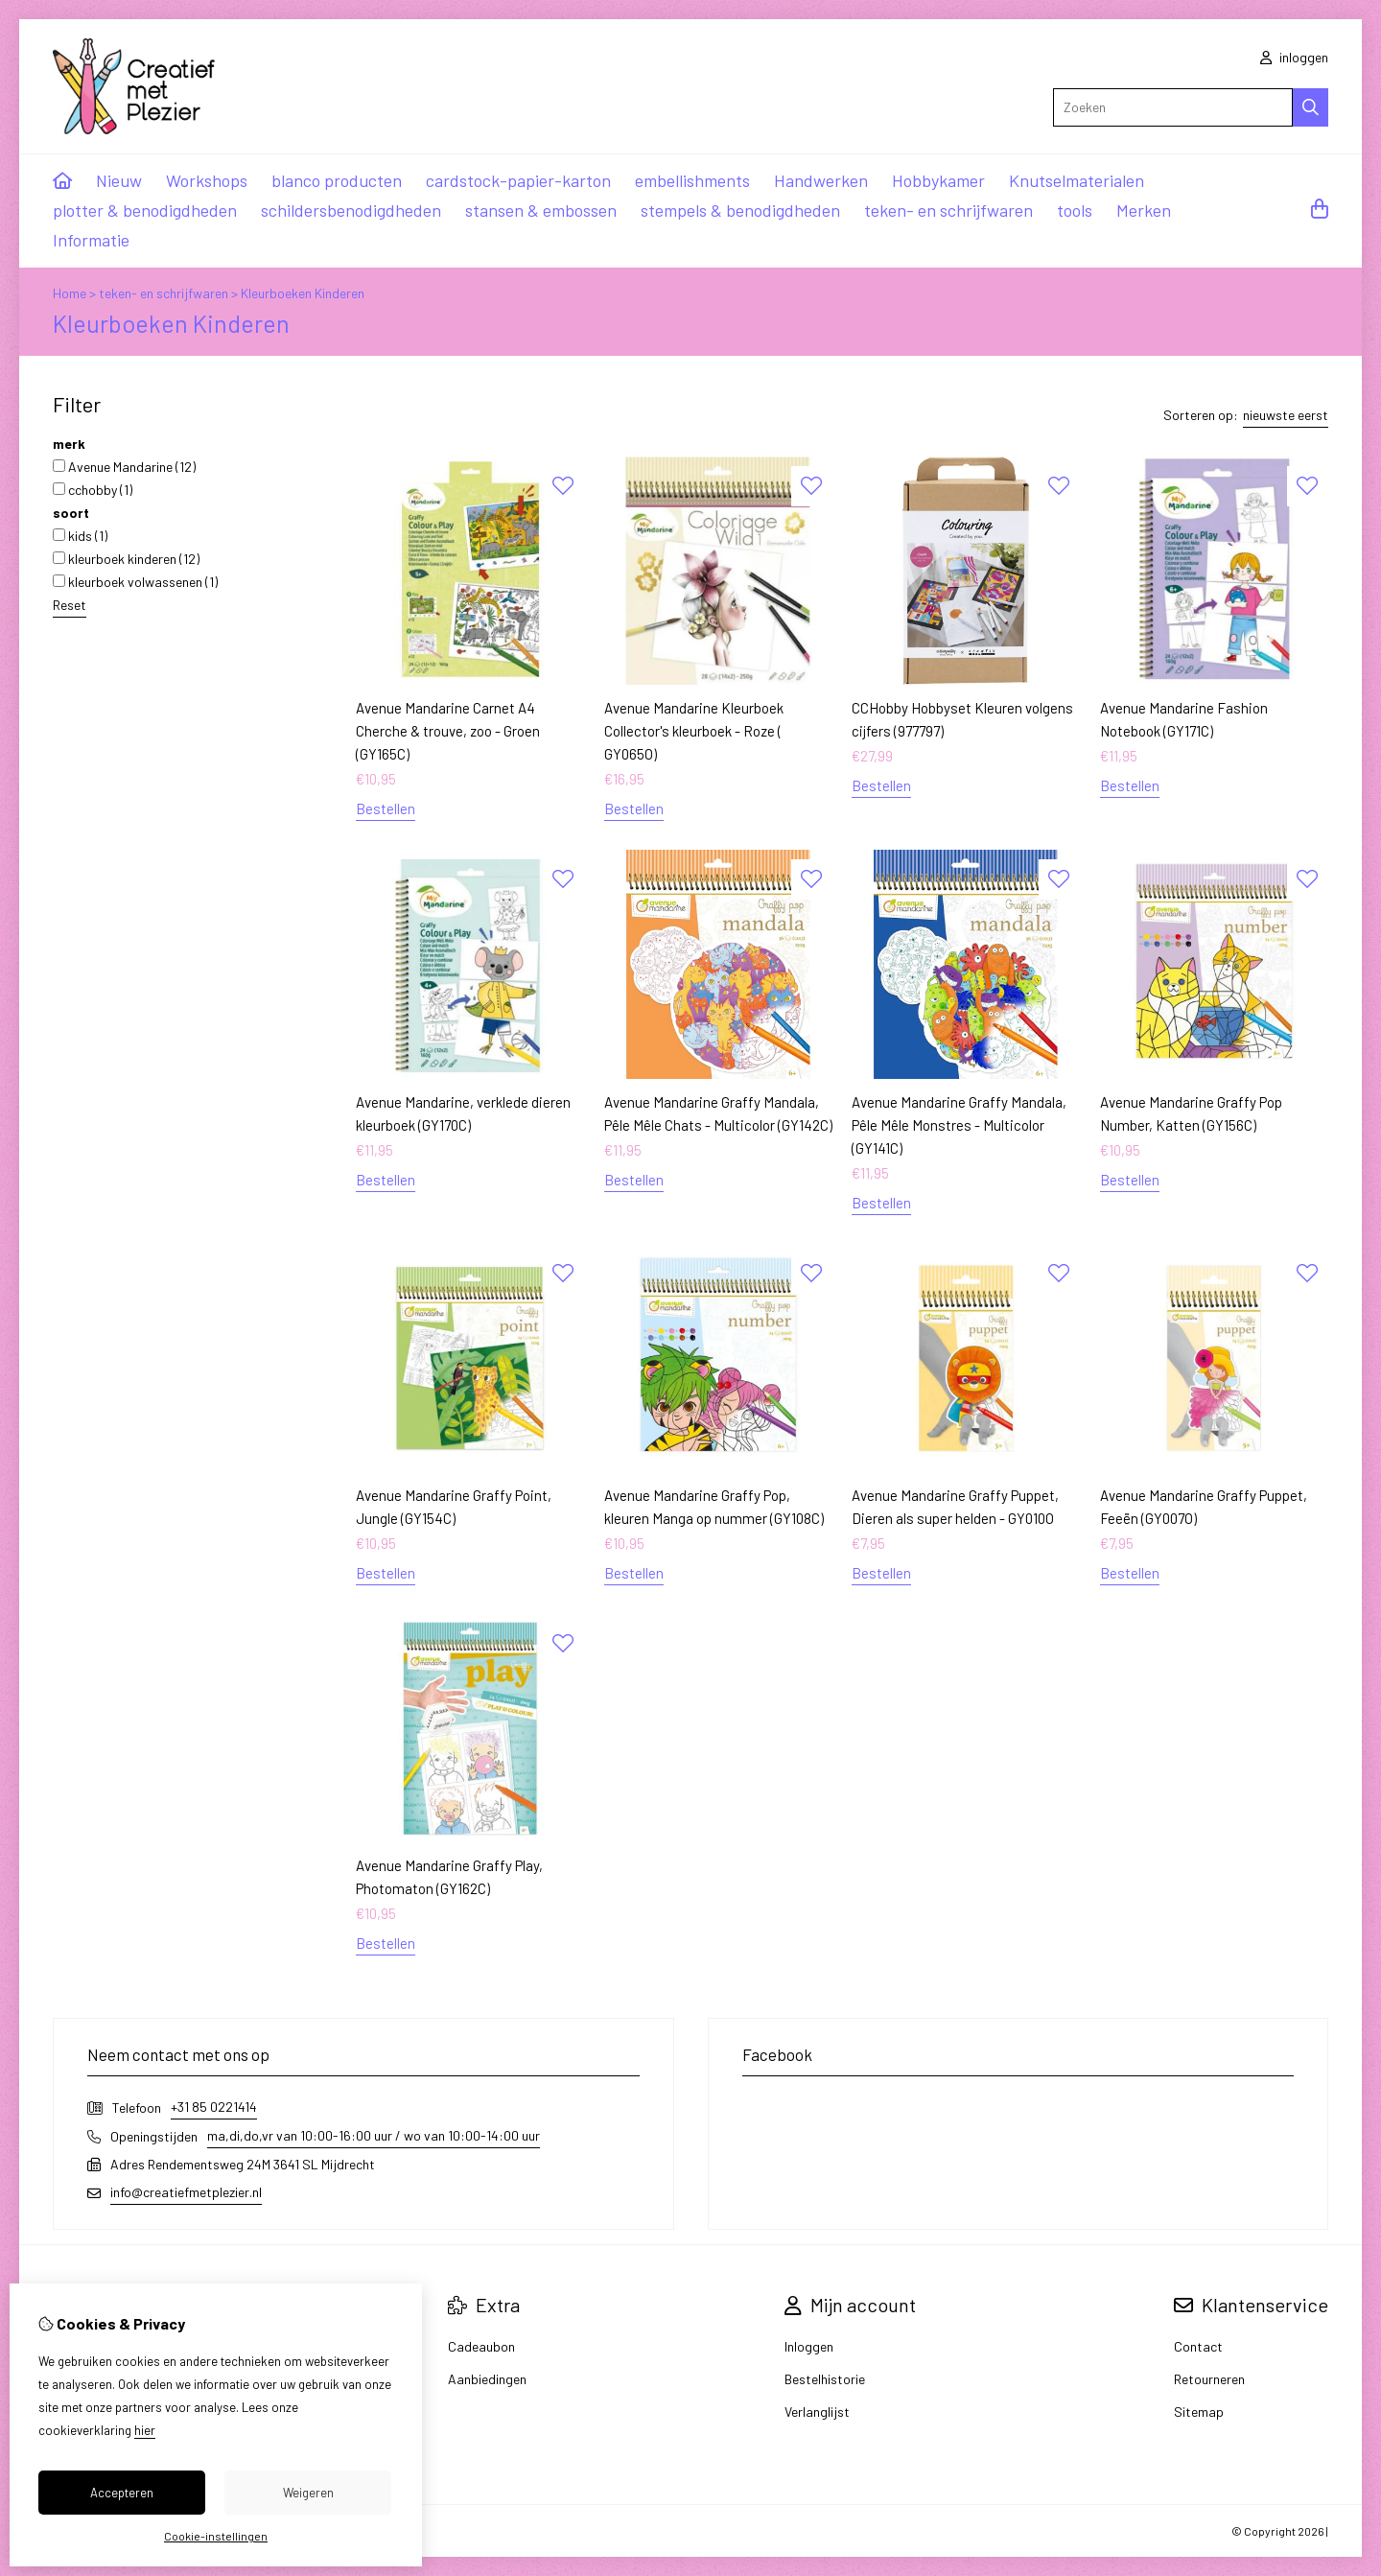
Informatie (91, 239)
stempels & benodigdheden (740, 210)
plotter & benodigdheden (145, 210)
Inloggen (808, 2346)
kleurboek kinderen (126, 558)
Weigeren (308, 2492)
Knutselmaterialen (1076, 180)
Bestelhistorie (824, 2379)
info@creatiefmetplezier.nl (186, 2192)
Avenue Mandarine (124, 466)
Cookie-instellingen (216, 2535)
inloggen (1294, 57)
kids (80, 535)
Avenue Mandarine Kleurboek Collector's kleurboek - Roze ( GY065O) (694, 730)
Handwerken (821, 180)
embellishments (692, 180)
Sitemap (1199, 2411)
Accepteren (121, 2492)
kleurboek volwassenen (135, 582)
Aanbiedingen (487, 2379)
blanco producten (336, 180)
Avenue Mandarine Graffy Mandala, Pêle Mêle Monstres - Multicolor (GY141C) (959, 1125)
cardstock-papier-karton (518, 180)
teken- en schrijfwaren (948, 210)
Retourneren (1209, 2379)
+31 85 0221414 (214, 2106)
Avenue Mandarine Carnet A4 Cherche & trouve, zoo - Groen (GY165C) (448, 730)
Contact (1198, 2346)
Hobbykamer (938, 180)
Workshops (206, 180)
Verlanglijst (817, 2411)
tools (1074, 210)
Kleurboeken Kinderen (302, 293)
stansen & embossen (541, 210)
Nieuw (119, 180)
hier (144, 2430)
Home (69, 293)
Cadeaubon (481, 2346)
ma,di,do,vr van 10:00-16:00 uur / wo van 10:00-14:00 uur (373, 2135)
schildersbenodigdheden (351, 210)
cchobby (92, 489)
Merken (1143, 210)
